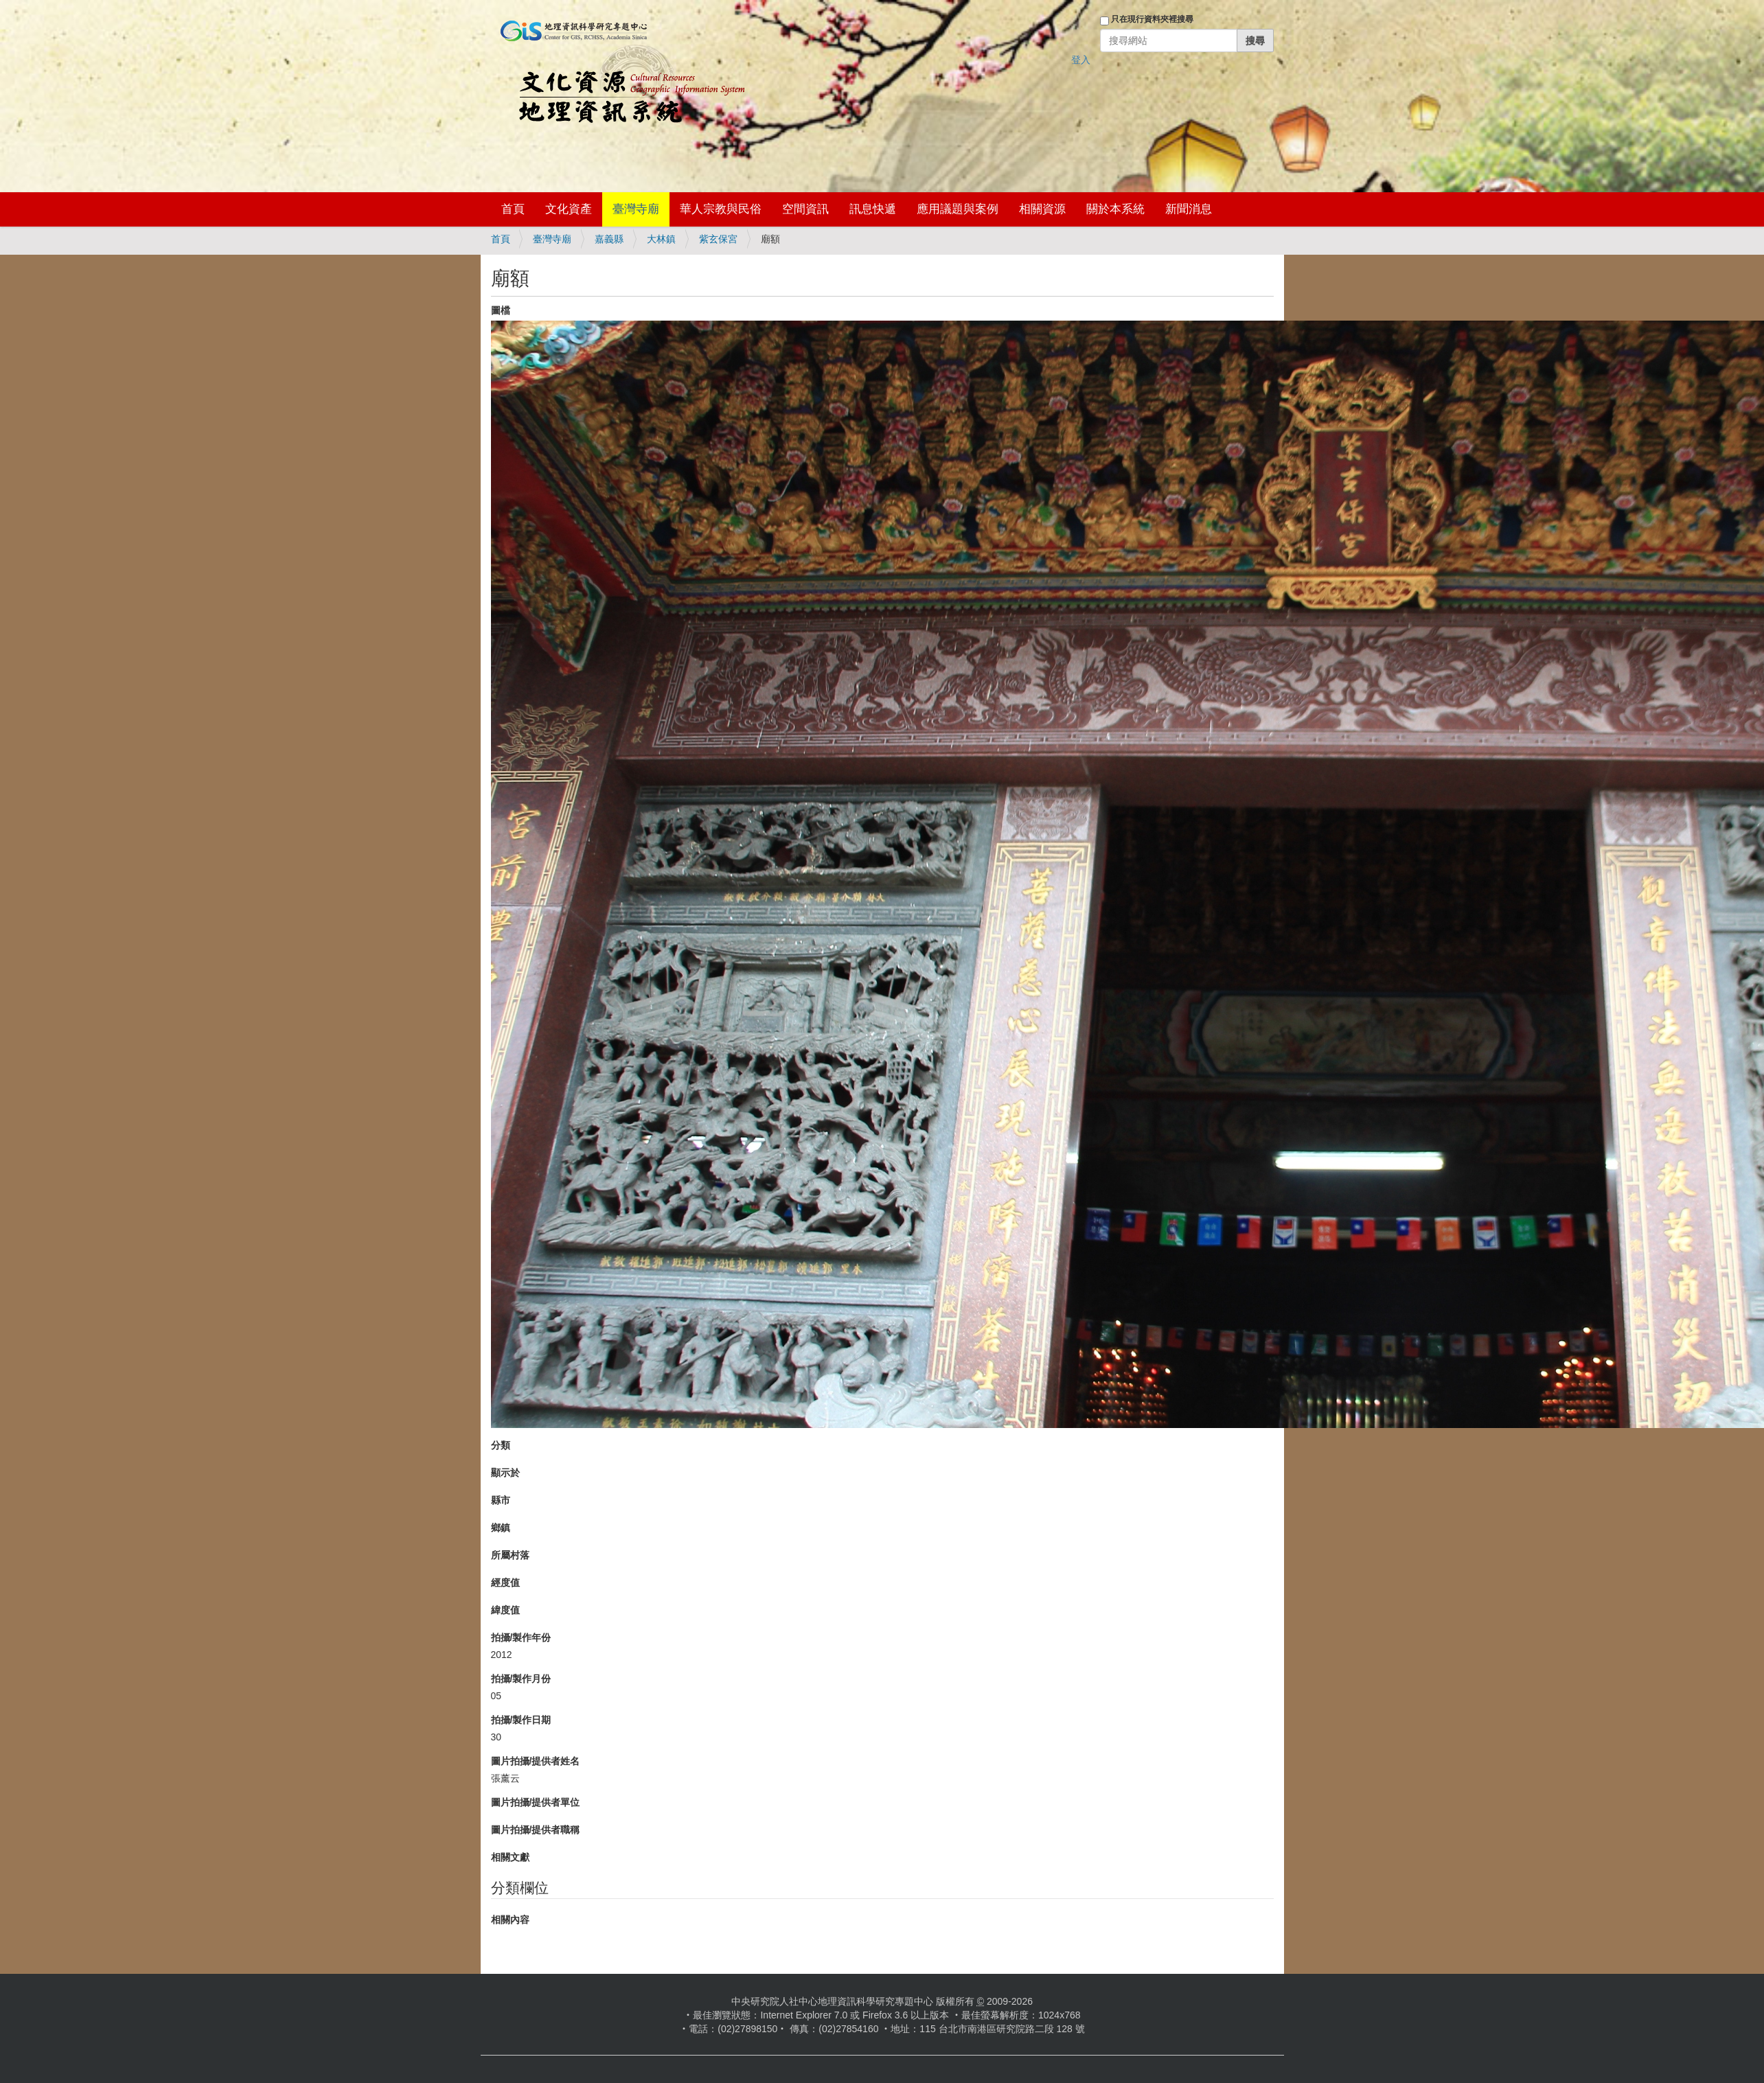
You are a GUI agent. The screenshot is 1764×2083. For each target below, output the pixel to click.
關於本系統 (1115, 209)
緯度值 (505, 1609)
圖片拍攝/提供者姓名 (535, 1761)
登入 (1080, 59)
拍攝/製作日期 (521, 1719)
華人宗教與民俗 (720, 209)
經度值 (505, 1582)
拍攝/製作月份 (521, 1678)
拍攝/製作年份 (521, 1637)
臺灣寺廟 (635, 209)
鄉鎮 (500, 1527)
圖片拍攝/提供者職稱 (535, 1829)
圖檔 (500, 310)
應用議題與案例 (957, 209)
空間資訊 (805, 209)
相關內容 (510, 1919)
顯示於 (505, 1472)
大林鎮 (661, 238)
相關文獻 (510, 1857)
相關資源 (1042, 209)
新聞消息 (1188, 209)
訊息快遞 (872, 209)
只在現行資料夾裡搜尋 (1152, 19)
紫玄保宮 (718, 238)
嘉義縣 (609, 238)
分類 (500, 1445)
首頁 (513, 209)
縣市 (500, 1500)
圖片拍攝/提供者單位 (535, 1802)
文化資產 (568, 209)
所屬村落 (510, 1555)
